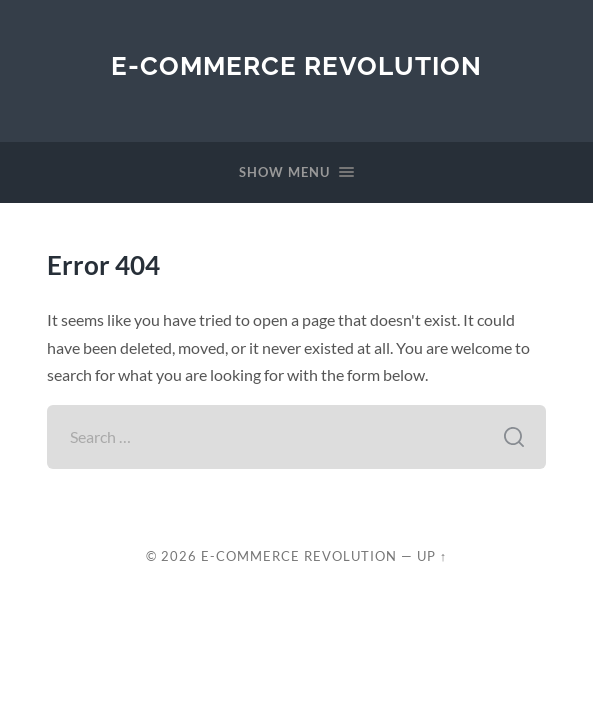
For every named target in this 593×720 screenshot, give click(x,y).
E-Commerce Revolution (296, 65)
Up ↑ (432, 556)
